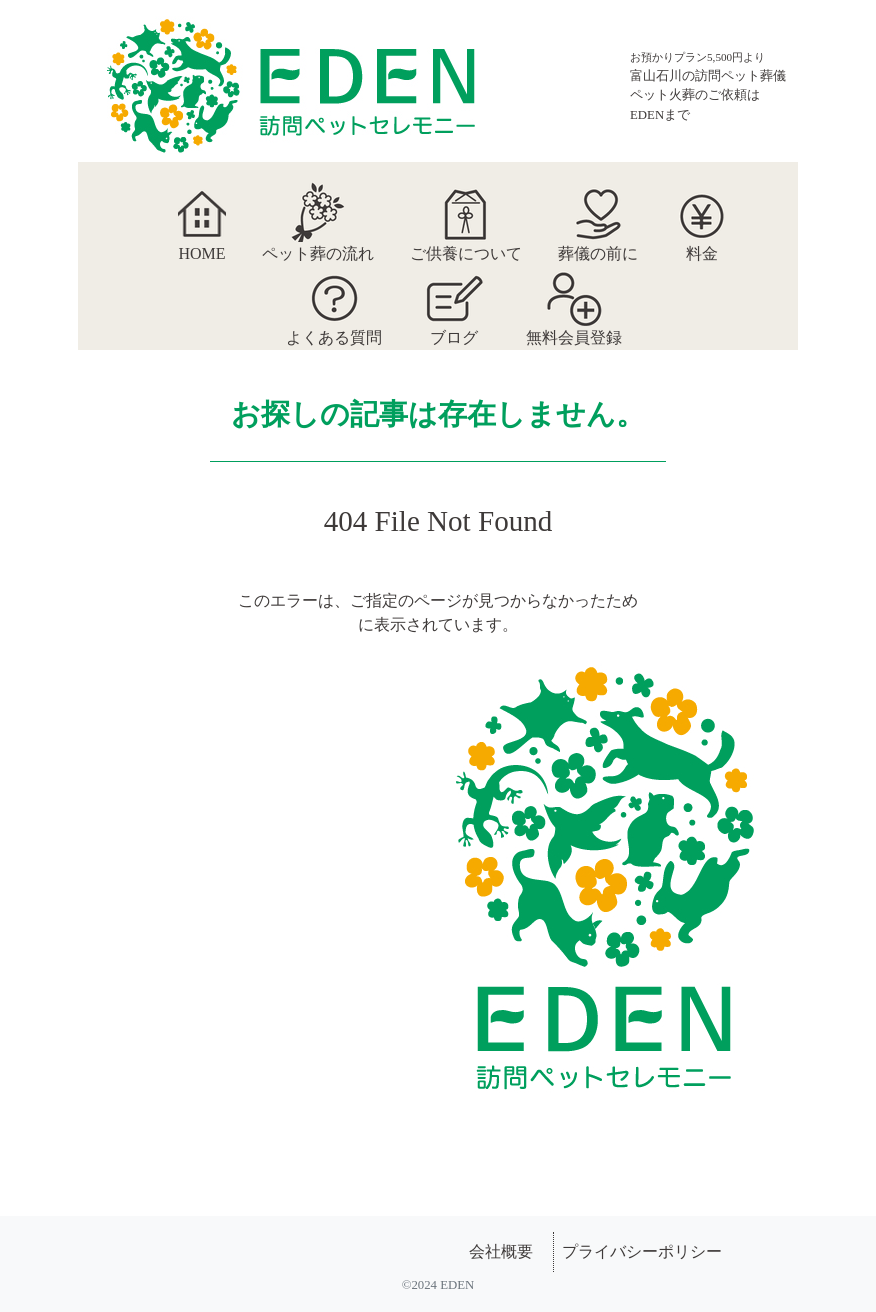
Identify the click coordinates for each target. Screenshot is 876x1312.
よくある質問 (334, 296)
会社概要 (501, 1251)
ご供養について (466, 212)
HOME (201, 212)
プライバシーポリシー (642, 1251)
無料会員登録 (574, 296)
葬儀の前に (598, 212)
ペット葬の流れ (318, 212)
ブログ (454, 296)
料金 (702, 212)
